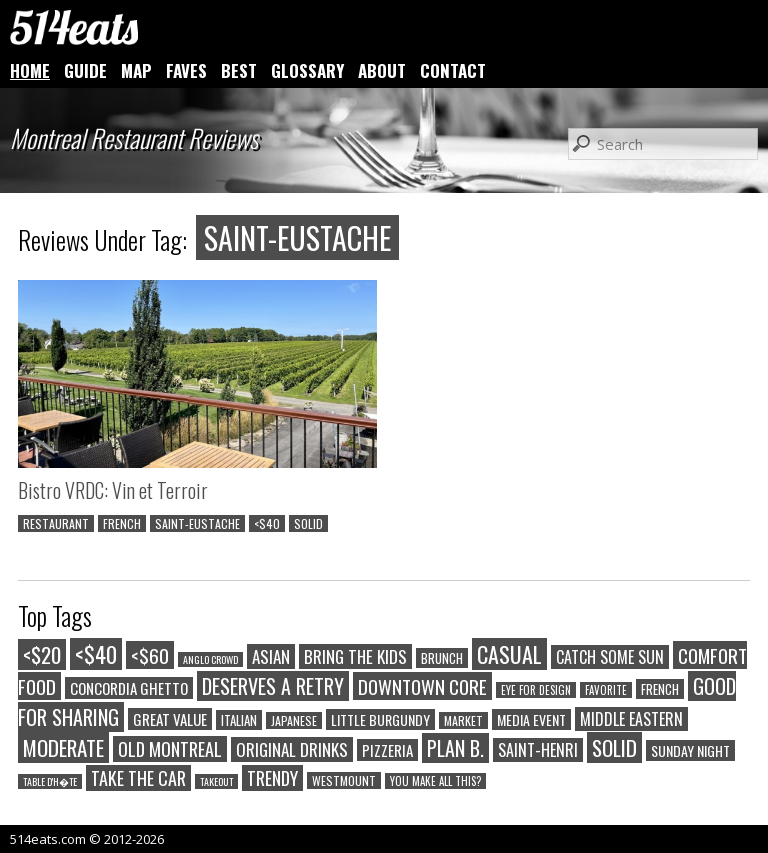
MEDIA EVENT (531, 719)
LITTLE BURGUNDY (380, 719)
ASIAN (271, 656)
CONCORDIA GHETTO (129, 688)
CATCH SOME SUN (610, 657)
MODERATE (63, 747)
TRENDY (272, 778)
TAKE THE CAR (138, 778)
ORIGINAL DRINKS (292, 749)
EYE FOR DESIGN (536, 690)
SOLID (308, 523)
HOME (30, 70)
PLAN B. (455, 748)
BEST (239, 70)
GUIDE (85, 70)
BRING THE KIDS (355, 656)
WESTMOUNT (344, 780)
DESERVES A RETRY (273, 686)
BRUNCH (442, 658)
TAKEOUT (216, 781)
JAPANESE (294, 720)
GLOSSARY (307, 70)
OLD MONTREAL (170, 749)
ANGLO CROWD (210, 659)
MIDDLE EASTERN (631, 719)
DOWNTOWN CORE (422, 686)
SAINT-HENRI (538, 750)
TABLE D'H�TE (50, 781)
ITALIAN (239, 720)
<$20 (42, 654)
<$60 (150, 655)
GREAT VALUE (170, 719)
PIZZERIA (387, 750)
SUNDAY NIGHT (690, 750)
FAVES (186, 70)
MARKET (463, 720)
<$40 (267, 523)
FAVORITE (606, 690)
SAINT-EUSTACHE (197, 523)
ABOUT (382, 70)
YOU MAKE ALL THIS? (435, 781)
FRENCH (122, 523)
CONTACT (453, 70)
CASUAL (509, 654)
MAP (136, 70)
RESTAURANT (56, 523)
